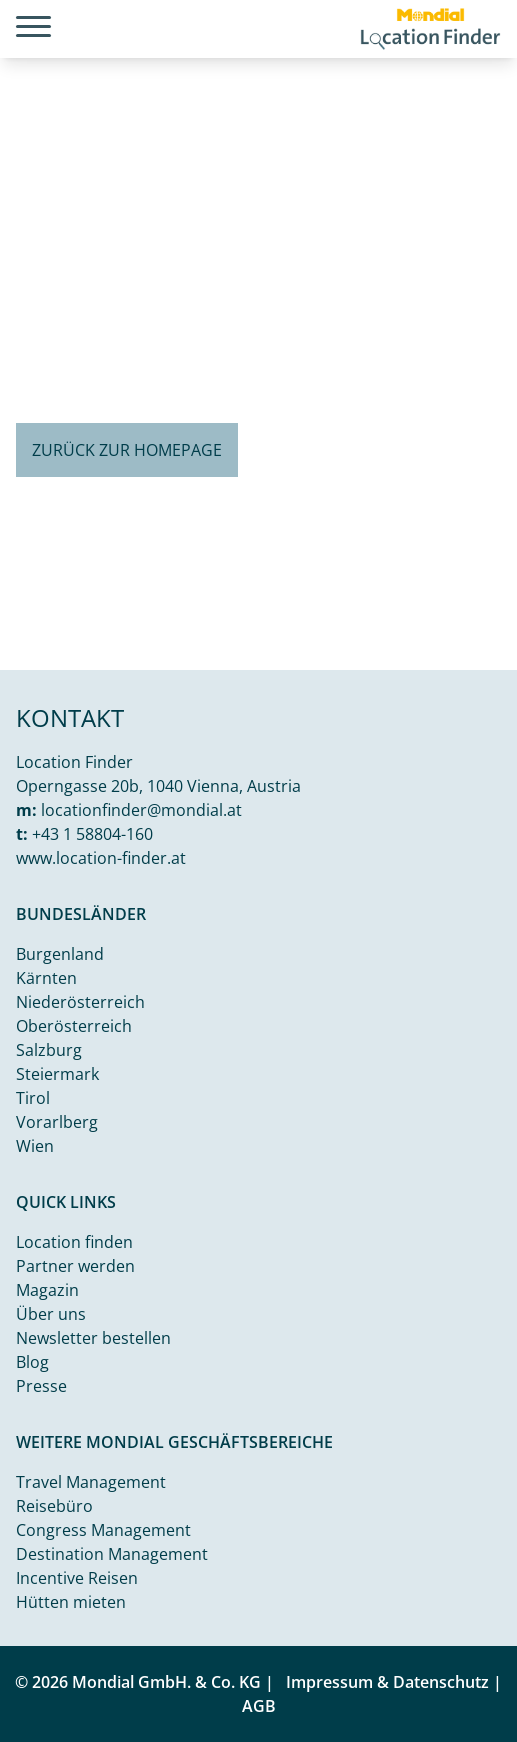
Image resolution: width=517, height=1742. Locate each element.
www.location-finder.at (101, 858)
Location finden (74, 1242)
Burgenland (60, 954)
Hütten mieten (71, 1602)
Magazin (47, 1290)
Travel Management (91, 1482)
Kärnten (46, 978)
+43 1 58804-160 (92, 834)
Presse (41, 1386)
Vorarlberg (57, 1122)
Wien (35, 1146)
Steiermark (57, 1074)
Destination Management (112, 1554)
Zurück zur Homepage (127, 450)
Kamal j (416, 653)
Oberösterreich (74, 1026)
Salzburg (49, 1050)
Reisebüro (54, 1506)
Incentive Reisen (77, 1578)
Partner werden (75, 1266)
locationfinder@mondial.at (141, 810)
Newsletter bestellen (93, 1338)
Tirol (33, 1098)
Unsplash (483, 653)
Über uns (51, 1314)
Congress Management (103, 1530)
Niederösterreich (80, 1002)
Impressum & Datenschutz (387, 1682)
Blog (32, 1362)
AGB (259, 1706)
